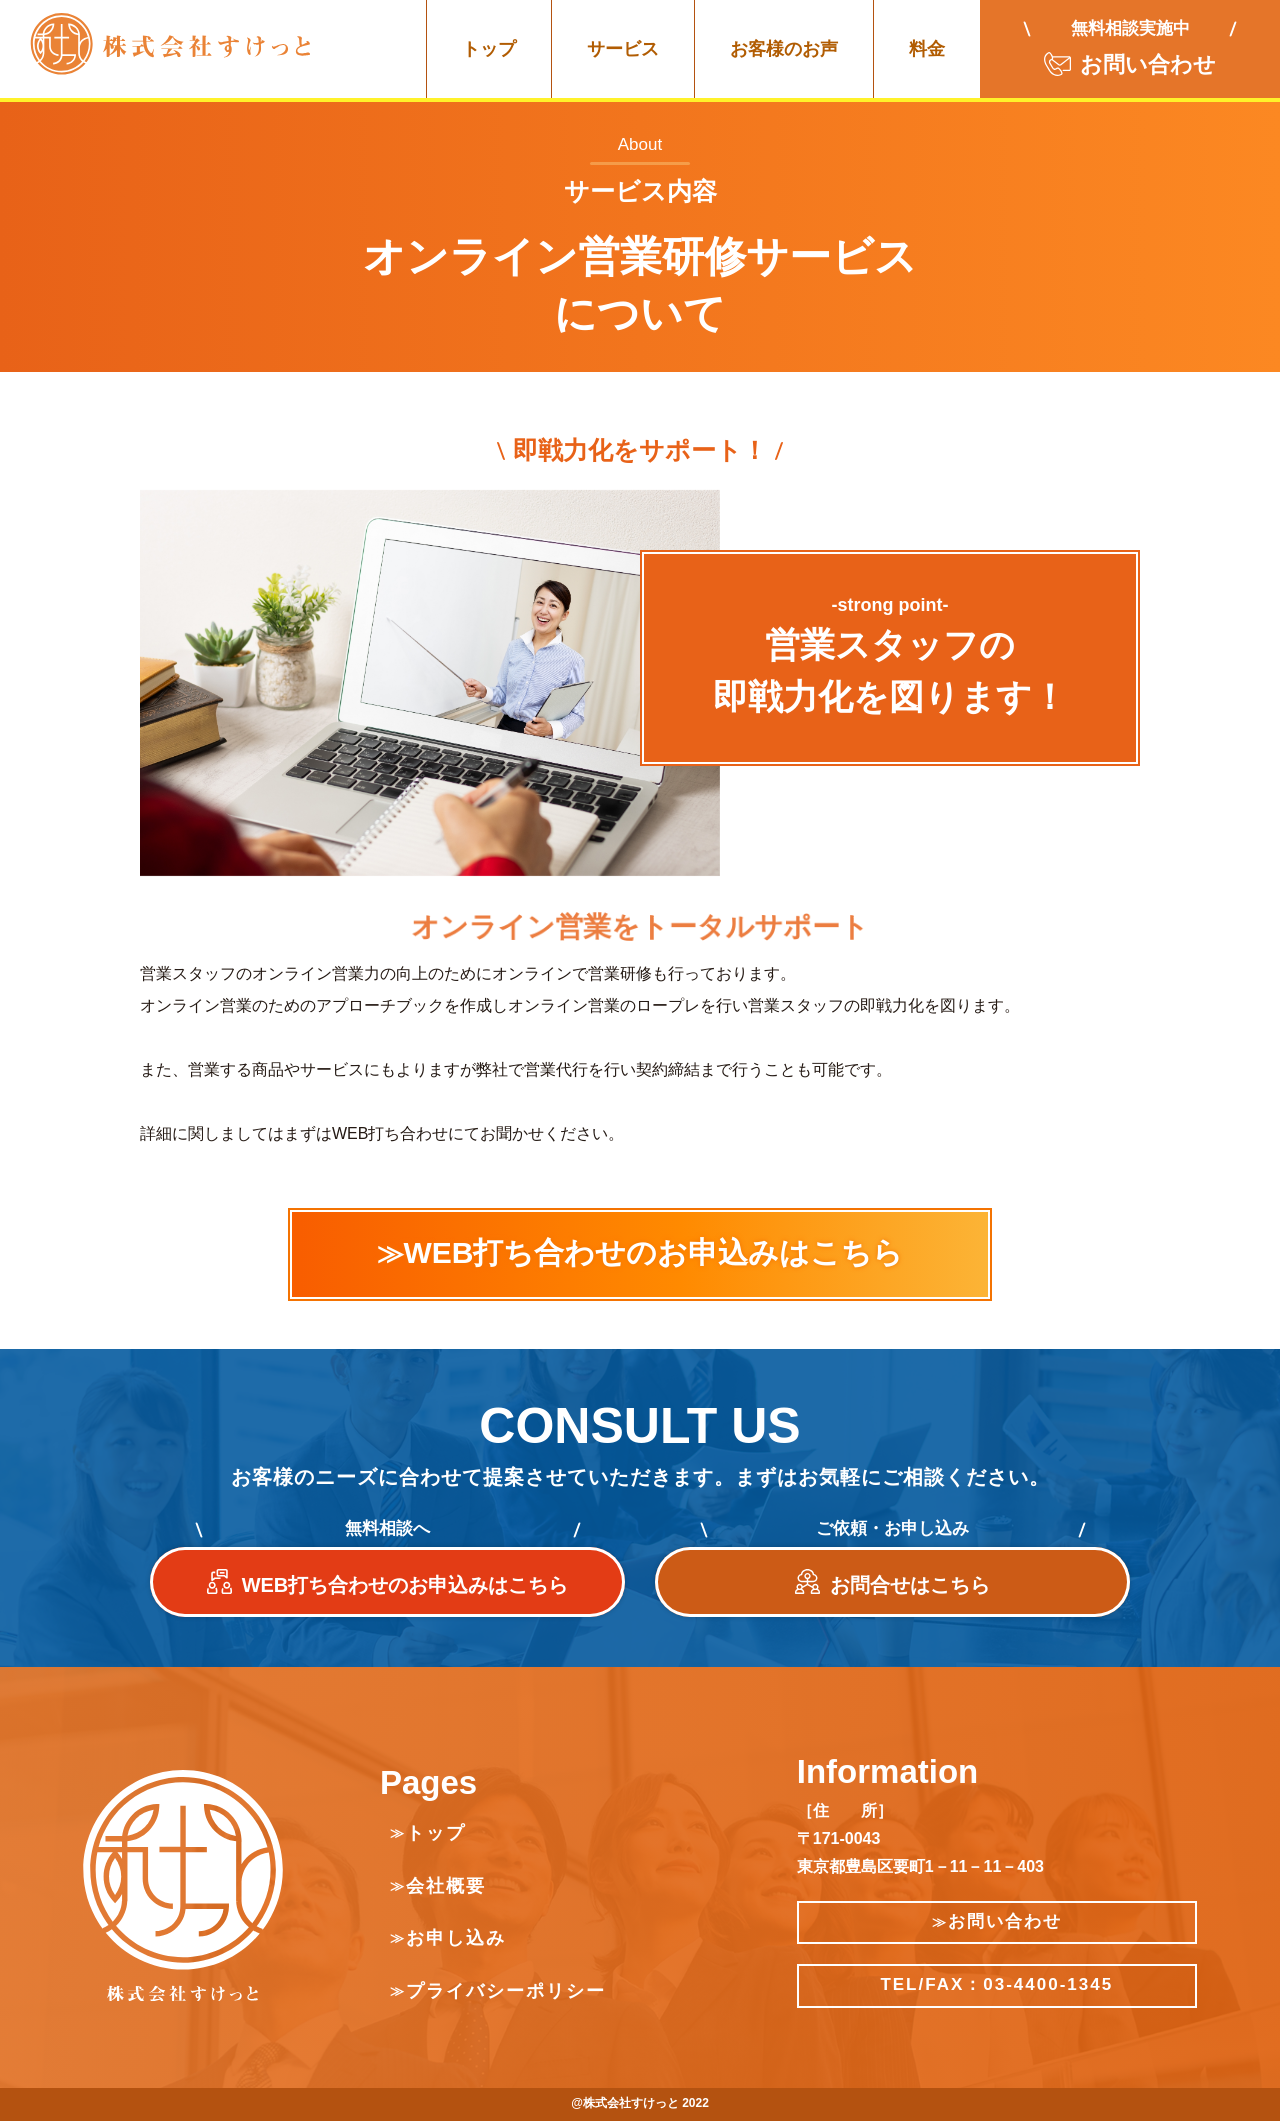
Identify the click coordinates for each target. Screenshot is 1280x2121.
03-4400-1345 (1048, 1984)
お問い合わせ (997, 1921)
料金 (927, 49)
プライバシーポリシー (506, 1991)
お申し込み (456, 1938)
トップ (489, 49)
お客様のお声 (784, 49)
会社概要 (446, 1886)
